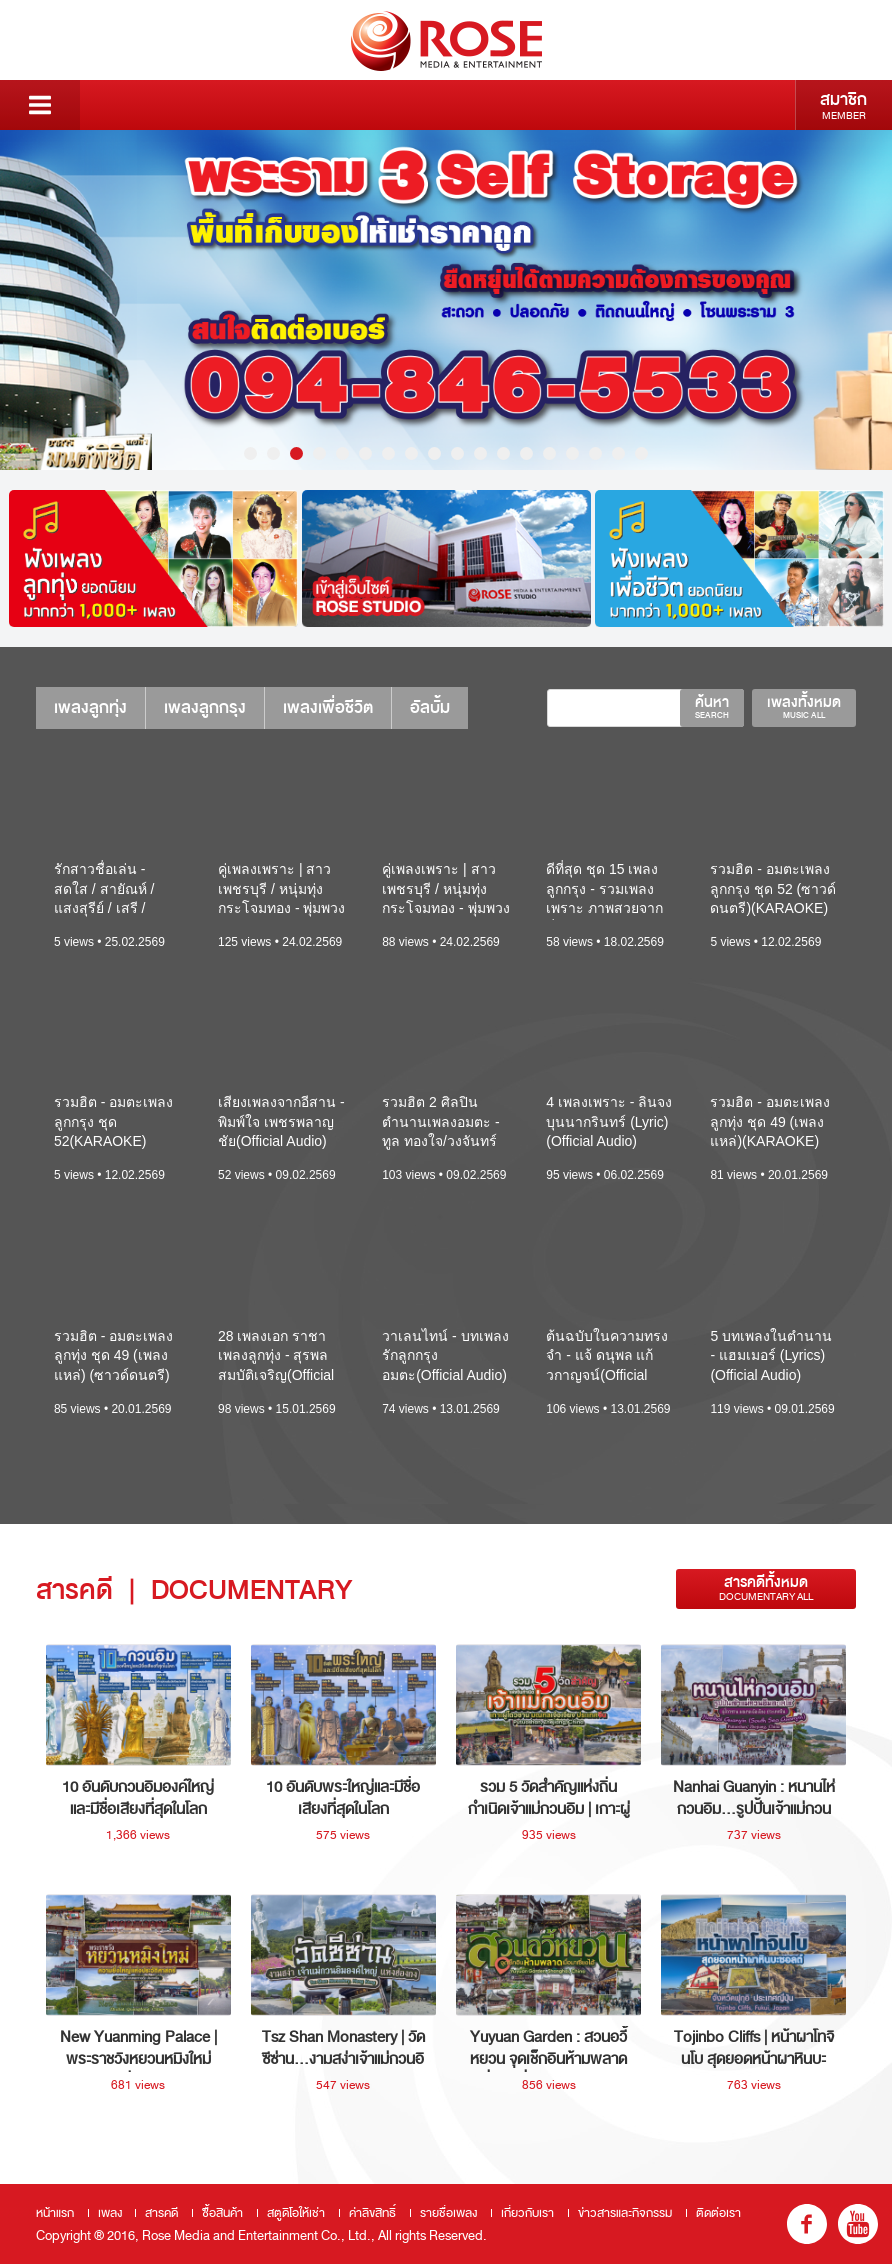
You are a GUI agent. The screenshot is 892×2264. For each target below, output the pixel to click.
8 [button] (411, 453)
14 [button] (549, 453)
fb (807, 2224)
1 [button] (250, 453)
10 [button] (457, 453)
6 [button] (365, 453)
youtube (858, 2224)
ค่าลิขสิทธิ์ (372, 2213)
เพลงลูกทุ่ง (90, 707)
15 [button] (572, 453)
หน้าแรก (55, 2213)
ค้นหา (712, 707)
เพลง (110, 2213)
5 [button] (342, 453)
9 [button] (434, 453)
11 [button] (480, 453)
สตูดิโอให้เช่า (296, 2213)
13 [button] (526, 453)
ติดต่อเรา (718, 2213)
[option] (446, 300)
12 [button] (503, 453)
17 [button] (618, 453)
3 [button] (296, 453)
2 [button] (273, 453)
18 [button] (641, 453)
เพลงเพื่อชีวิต (328, 707)
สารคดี (161, 2213)
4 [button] (319, 453)
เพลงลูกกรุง (205, 707)
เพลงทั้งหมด (804, 707)
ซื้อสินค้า (222, 2213)
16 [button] (595, 453)
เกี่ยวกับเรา (527, 2213)
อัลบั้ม (430, 707)
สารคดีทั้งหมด (766, 1588)
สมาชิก (843, 105)
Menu (40, 105)
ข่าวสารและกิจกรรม (625, 2213)
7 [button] (388, 453)
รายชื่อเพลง (448, 2213)
